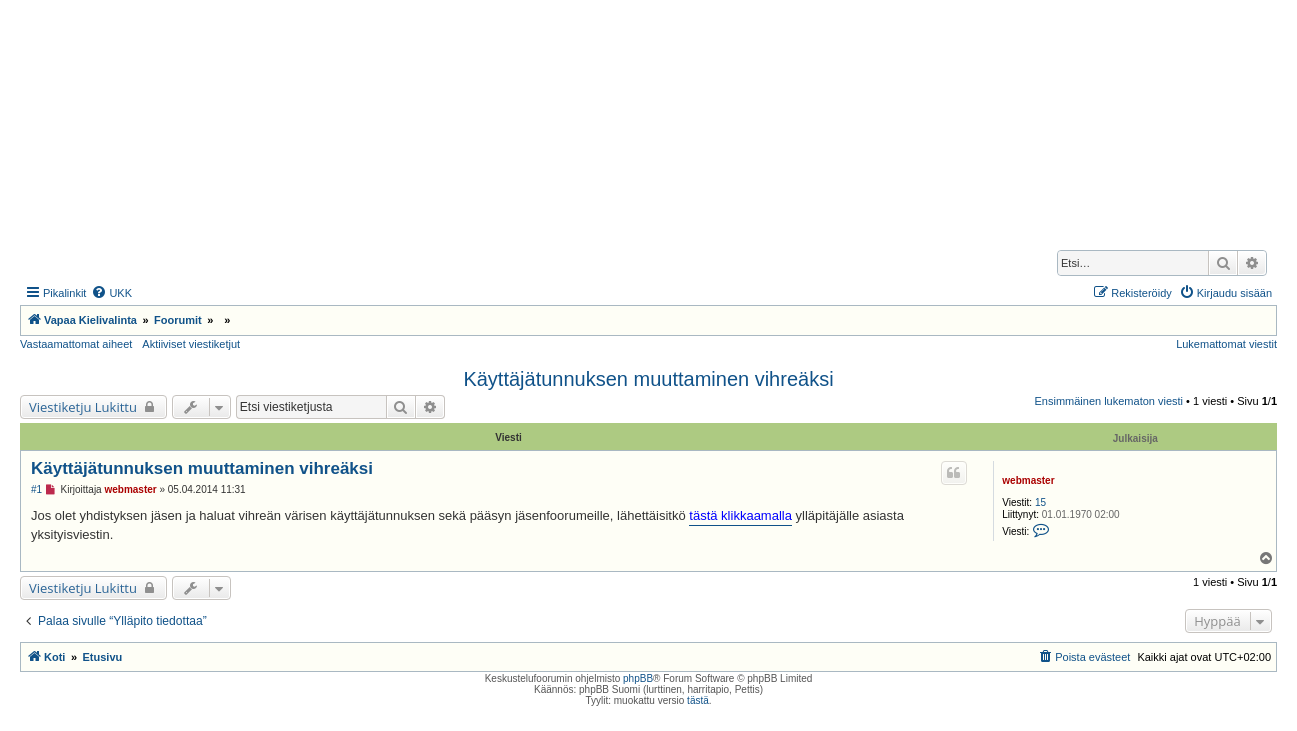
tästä (698, 700)
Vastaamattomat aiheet (76, 344)
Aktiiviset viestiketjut (191, 344)
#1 (36, 489)
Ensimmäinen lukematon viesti (1108, 401)
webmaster (1028, 480)
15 (1040, 502)
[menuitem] (111, 293)
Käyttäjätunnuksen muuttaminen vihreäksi (648, 379)
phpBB (638, 678)
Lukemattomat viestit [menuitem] (1226, 344)
